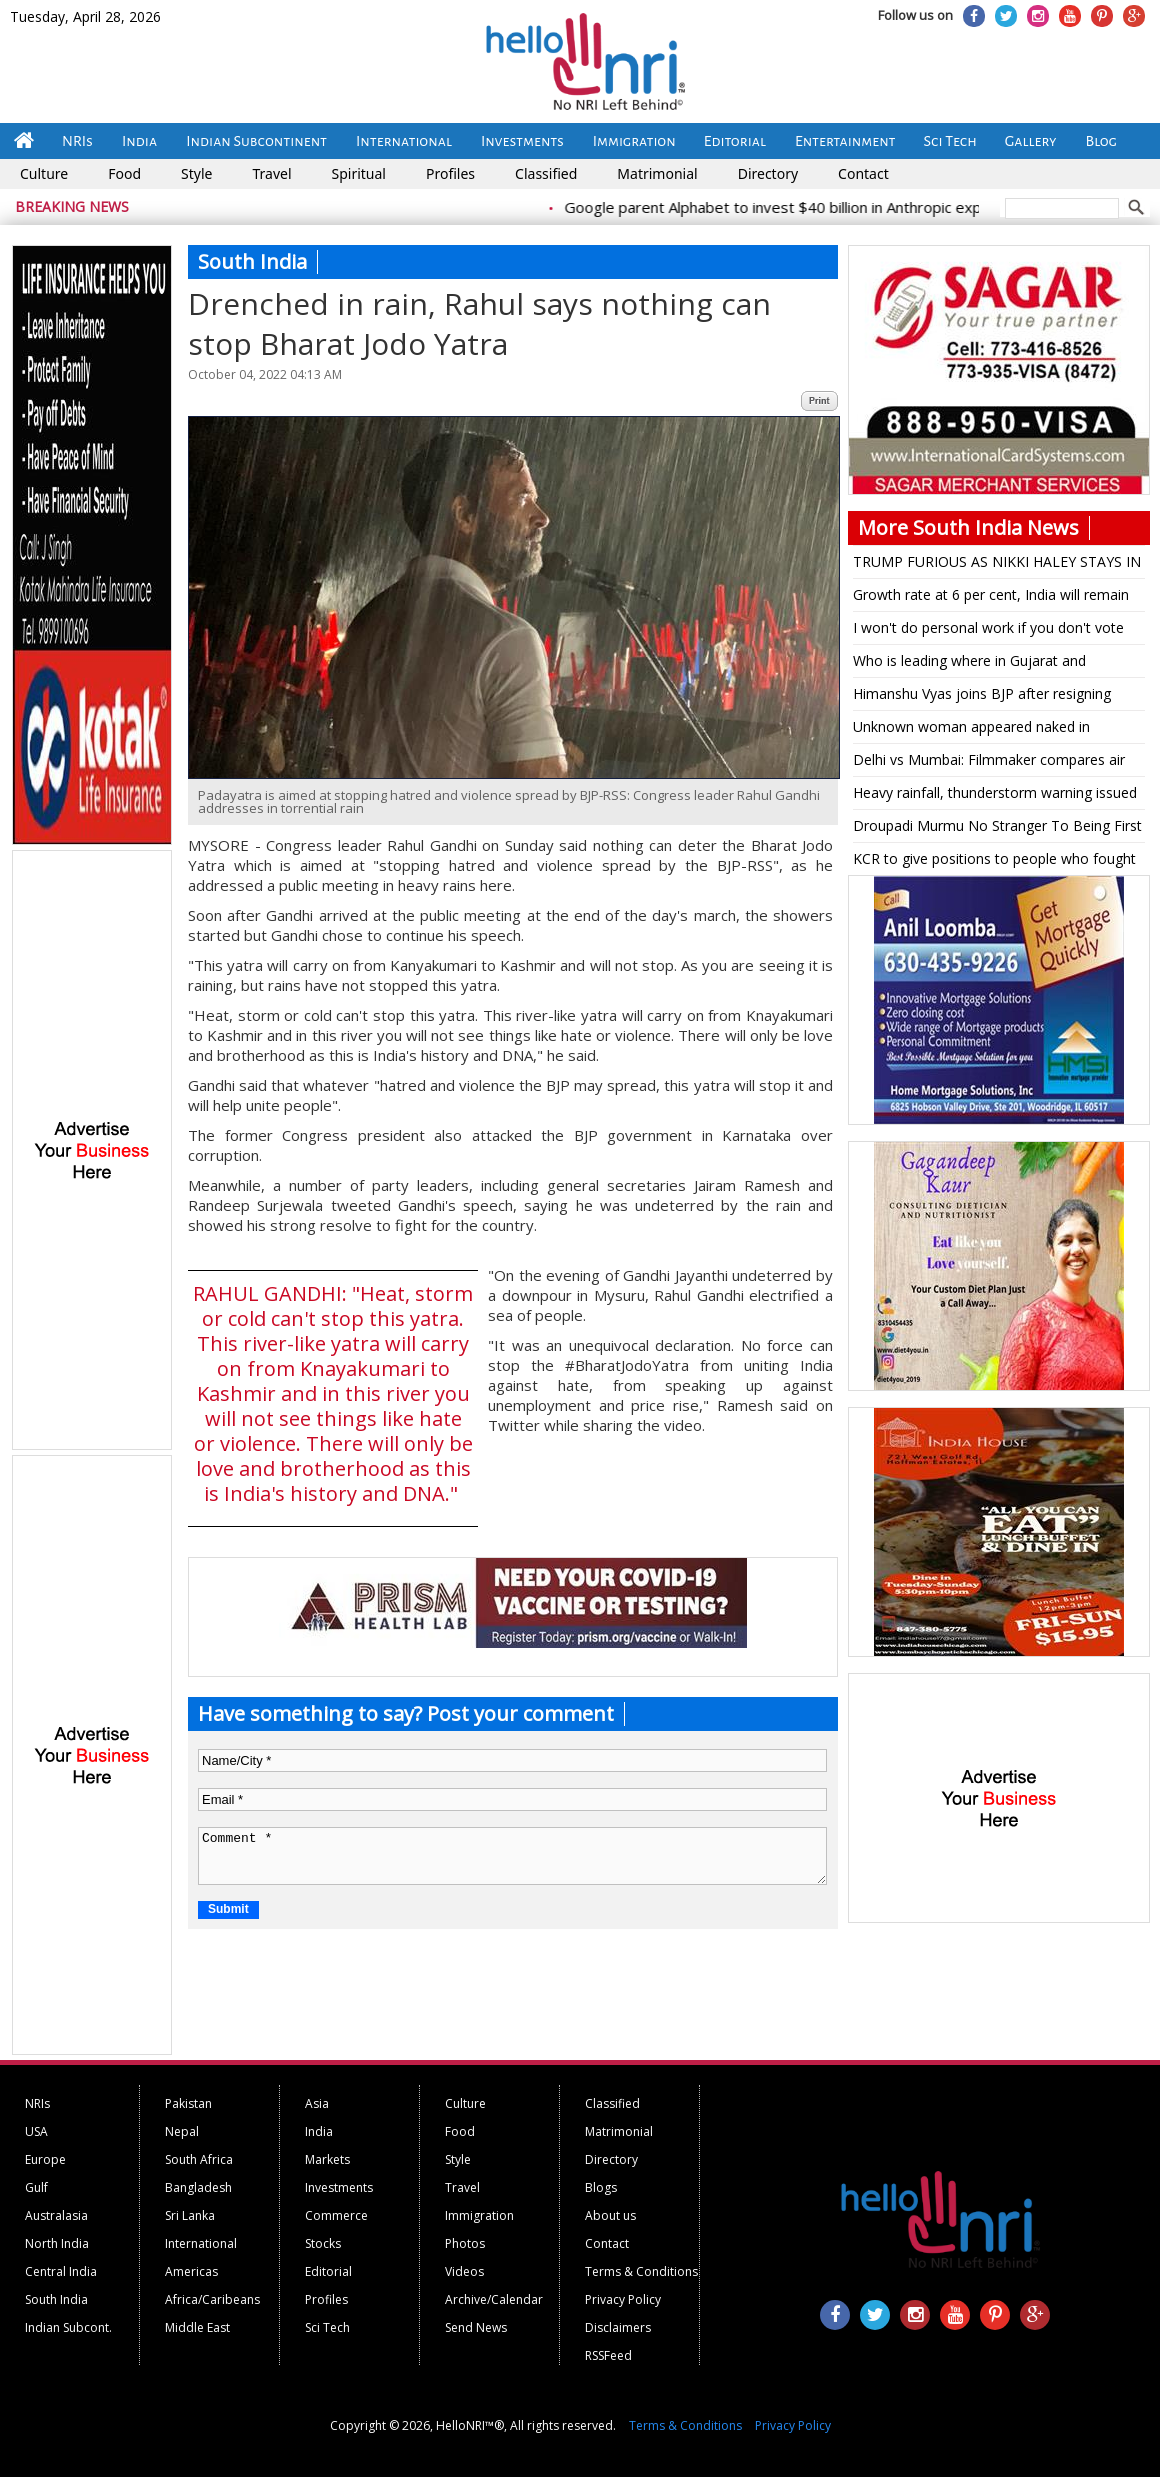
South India (56, 2299)
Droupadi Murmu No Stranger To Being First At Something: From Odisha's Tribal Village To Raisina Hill (997, 829)
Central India (61, 2271)
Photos (465, 2243)
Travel (271, 173)
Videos (464, 2271)
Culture (44, 173)
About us (610, 2215)
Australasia (56, 2215)
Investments (522, 141)
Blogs (601, 2187)
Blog (1101, 141)
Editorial (735, 141)
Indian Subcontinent (256, 141)
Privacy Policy (623, 2299)
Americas (191, 2271)
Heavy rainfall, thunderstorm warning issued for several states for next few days (995, 796)
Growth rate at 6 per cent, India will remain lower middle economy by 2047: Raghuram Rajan (991, 598)
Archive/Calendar (494, 2299)
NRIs (77, 141)
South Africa (199, 2159)
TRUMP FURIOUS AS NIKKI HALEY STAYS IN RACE (997, 565)
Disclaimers (618, 2327)
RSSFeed (608, 2355)
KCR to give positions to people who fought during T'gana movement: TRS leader (994, 862)
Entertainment (845, 141)
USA (36, 2131)
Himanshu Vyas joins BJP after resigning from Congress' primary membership (982, 697)
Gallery (1031, 141)
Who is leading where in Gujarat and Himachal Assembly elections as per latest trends (989, 664)
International (404, 141)
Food (124, 173)
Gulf (36, 2187)
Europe (45, 2159)
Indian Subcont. (68, 2327)
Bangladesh (198, 2187)
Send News (476, 2327)
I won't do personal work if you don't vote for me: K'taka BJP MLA (988, 631)
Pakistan (188, 2103)
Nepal (182, 2131)
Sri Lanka (190, 2215)
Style (196, 173)
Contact (863, 173)
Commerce (336, 2215)
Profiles (450, 173)
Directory (768, 173)
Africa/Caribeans (212, 2299)
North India (57, 2243)
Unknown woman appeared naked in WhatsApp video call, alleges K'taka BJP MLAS (980, 730)
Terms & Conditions (641, 2271)
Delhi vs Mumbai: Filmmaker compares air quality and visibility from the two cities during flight (989, 763)
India (139, 141)
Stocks (323, 2243)
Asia (317, 2103)
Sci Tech (950, 141)
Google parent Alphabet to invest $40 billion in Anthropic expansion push (828, 207)
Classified (546, 173)
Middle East (197, 2327)
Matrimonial (657, 173)
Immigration (634, 141)
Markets (327, 2159)
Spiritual (359, 173)
